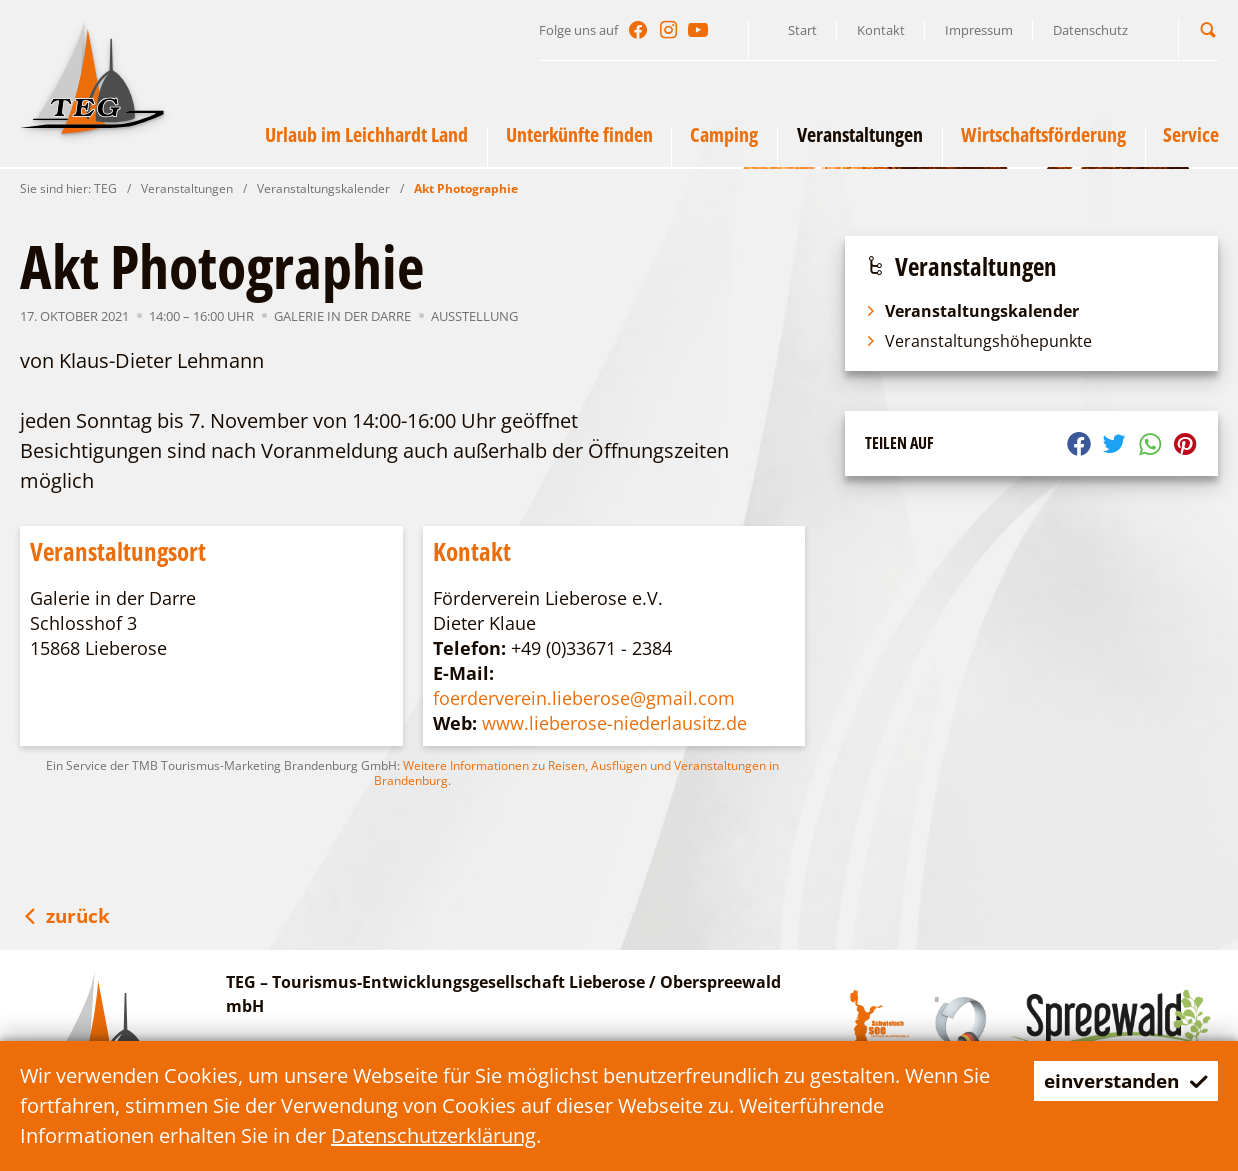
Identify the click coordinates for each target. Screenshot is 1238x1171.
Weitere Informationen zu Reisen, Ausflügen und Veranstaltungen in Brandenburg (576, 773)
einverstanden (1120, 1080)
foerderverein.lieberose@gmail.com (584, 698)
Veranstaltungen (187, 188)
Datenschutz (1090, 30)
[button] (1208, 29)
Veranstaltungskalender (323, 188)
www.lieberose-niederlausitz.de (614, 723)
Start (802, 30)
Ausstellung (474, 316)
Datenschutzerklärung (433, 1135)
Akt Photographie (466, 188)
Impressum (979, 30)
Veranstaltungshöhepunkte (978, 341)
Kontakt (881, 30)
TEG (105, 188)
